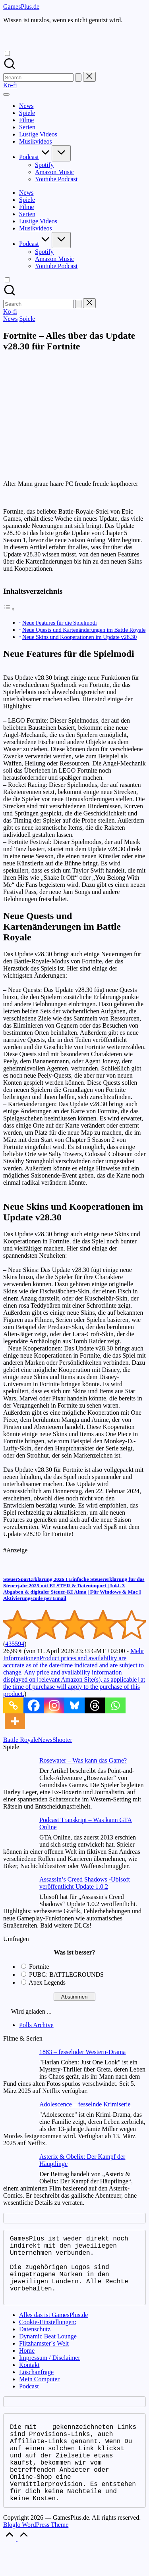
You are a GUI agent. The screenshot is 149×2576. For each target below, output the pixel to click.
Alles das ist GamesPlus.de (53, 2329)
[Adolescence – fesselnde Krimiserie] (18, 2116)
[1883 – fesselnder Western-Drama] (18, 2064)
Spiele (27, 318)
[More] (15, 1721)
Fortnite (39, 1966)
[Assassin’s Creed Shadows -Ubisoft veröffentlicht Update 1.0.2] (18, 1891)
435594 (14, 1643)
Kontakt (29, 2379)
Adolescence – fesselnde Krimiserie (85, 2104)
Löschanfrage (36, 2386)
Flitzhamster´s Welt (44, 2357)
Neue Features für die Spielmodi (59, 623)
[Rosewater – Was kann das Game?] (18, 1772)
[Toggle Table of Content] (9, 609)
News (10, 318)
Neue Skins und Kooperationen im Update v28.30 (79, 637)
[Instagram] (54, 1705)
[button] (78, 77)
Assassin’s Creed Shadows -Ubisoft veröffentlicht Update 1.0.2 (84, 1883)
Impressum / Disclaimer (49, 2372)
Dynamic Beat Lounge (48, 2350)
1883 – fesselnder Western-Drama (82, 2052)
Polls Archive (36, 2025)
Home (27, 2364)
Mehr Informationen (74, 1672)
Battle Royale (20, 1739)
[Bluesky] (74, 1705)
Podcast (29, 2400)
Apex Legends (47, 1982)
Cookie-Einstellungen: (47, 2336)
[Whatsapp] (115, 1705)
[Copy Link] (13, 1705)
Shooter (62, 1739)
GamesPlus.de (21, 6)
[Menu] (6, 94)
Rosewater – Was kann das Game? (83, 1760)
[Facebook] (33, 1705)
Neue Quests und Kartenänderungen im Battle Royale (83, 630)
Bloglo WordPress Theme (35, 2554)
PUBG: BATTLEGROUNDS (66, 1974)
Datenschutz (34, 2343)
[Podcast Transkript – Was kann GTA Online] (18, 1832)
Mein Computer (39, 2393)
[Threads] (95, 1705)
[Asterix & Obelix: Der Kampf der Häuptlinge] (18, 2169)
